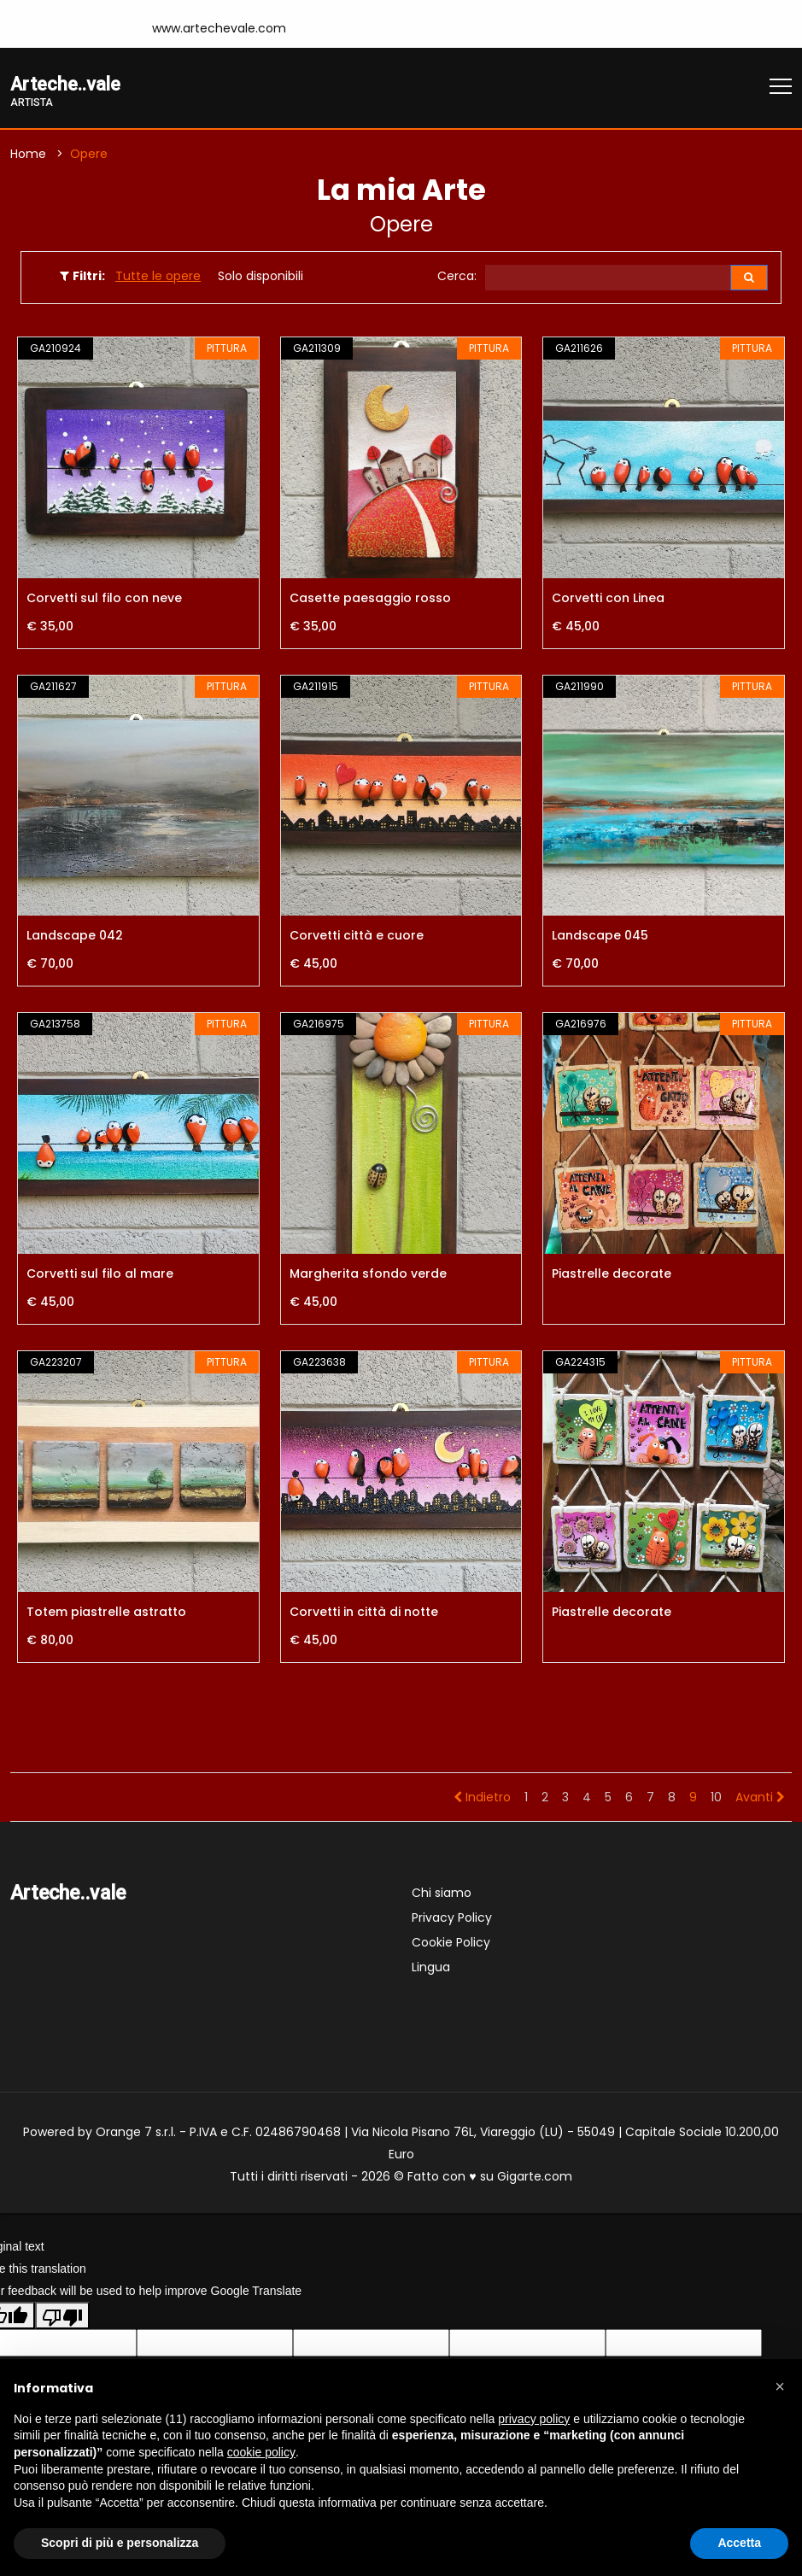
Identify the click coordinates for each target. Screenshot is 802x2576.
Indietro (482, 1798)
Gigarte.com (534, 2178)
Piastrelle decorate (611, 1276)
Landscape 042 (74, 937)
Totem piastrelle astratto (106, 1613)
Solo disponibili (260, 277)
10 (716, 1798)
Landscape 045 (600, 937)
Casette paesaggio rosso (370, 600)
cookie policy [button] (261, 2452)
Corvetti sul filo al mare (99, 1276)
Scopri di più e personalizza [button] (119, 2543)
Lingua (431, 1968)
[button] (779, 2386)
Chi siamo (441, 1894)
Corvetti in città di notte (364, 1613)
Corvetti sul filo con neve (104, 600)
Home (28, 155)
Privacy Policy (452, 1919)
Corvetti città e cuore (357, 937)
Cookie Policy (451, 1943)
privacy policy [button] (534, 2419)
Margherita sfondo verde (368, 1276)
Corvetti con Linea (608, 600)
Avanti (760, 1798)
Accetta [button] (739, 2543)
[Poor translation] (62, 2318)
